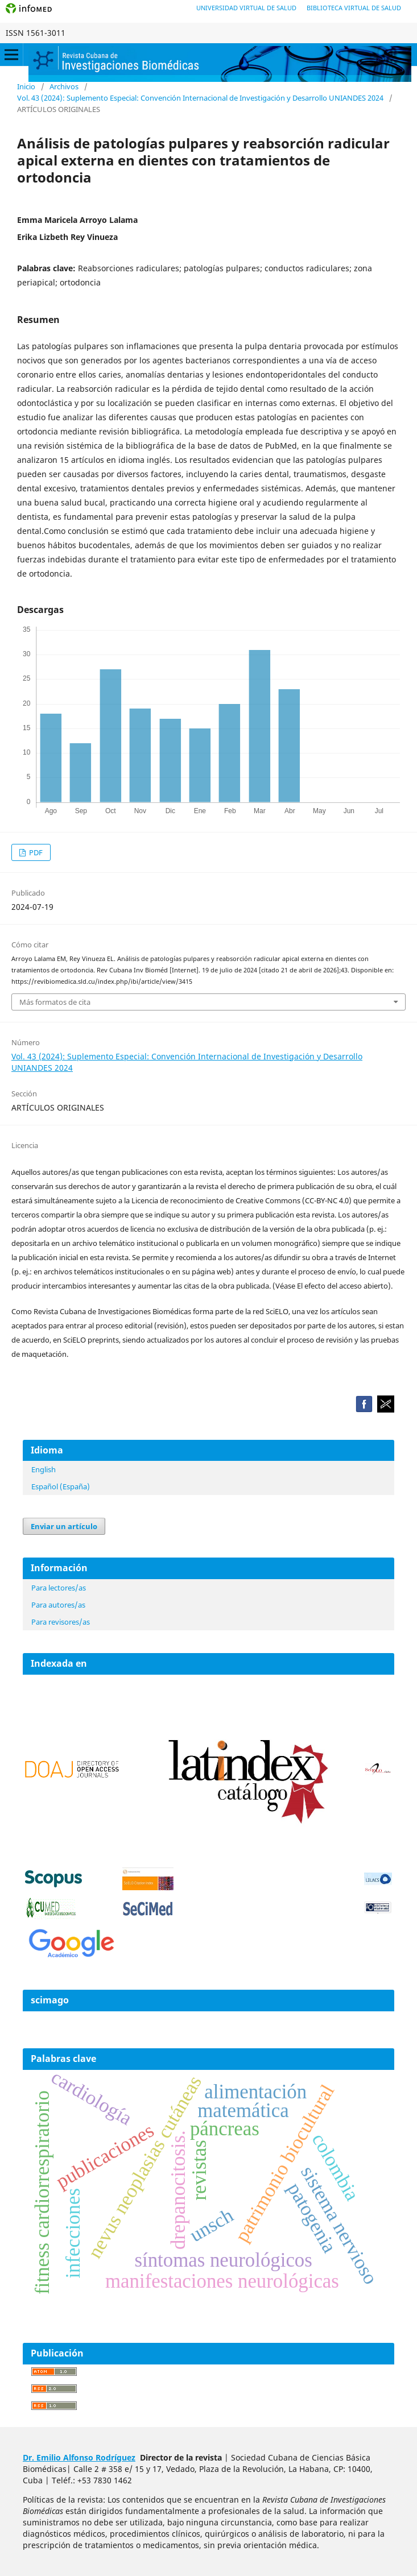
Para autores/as (58, 1605)
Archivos (64, 86)
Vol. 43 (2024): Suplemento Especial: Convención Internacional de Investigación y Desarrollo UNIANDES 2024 (200, 98)
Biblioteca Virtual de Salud (354, 7)
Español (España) (60, 1486)
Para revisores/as (60, 1622)
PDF (35, 852)
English (43, 1469)
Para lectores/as (58, 1588)
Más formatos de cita (54, 1002)
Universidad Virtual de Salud (246, 7)
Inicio (26, 86)
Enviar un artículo (64, 1526)
